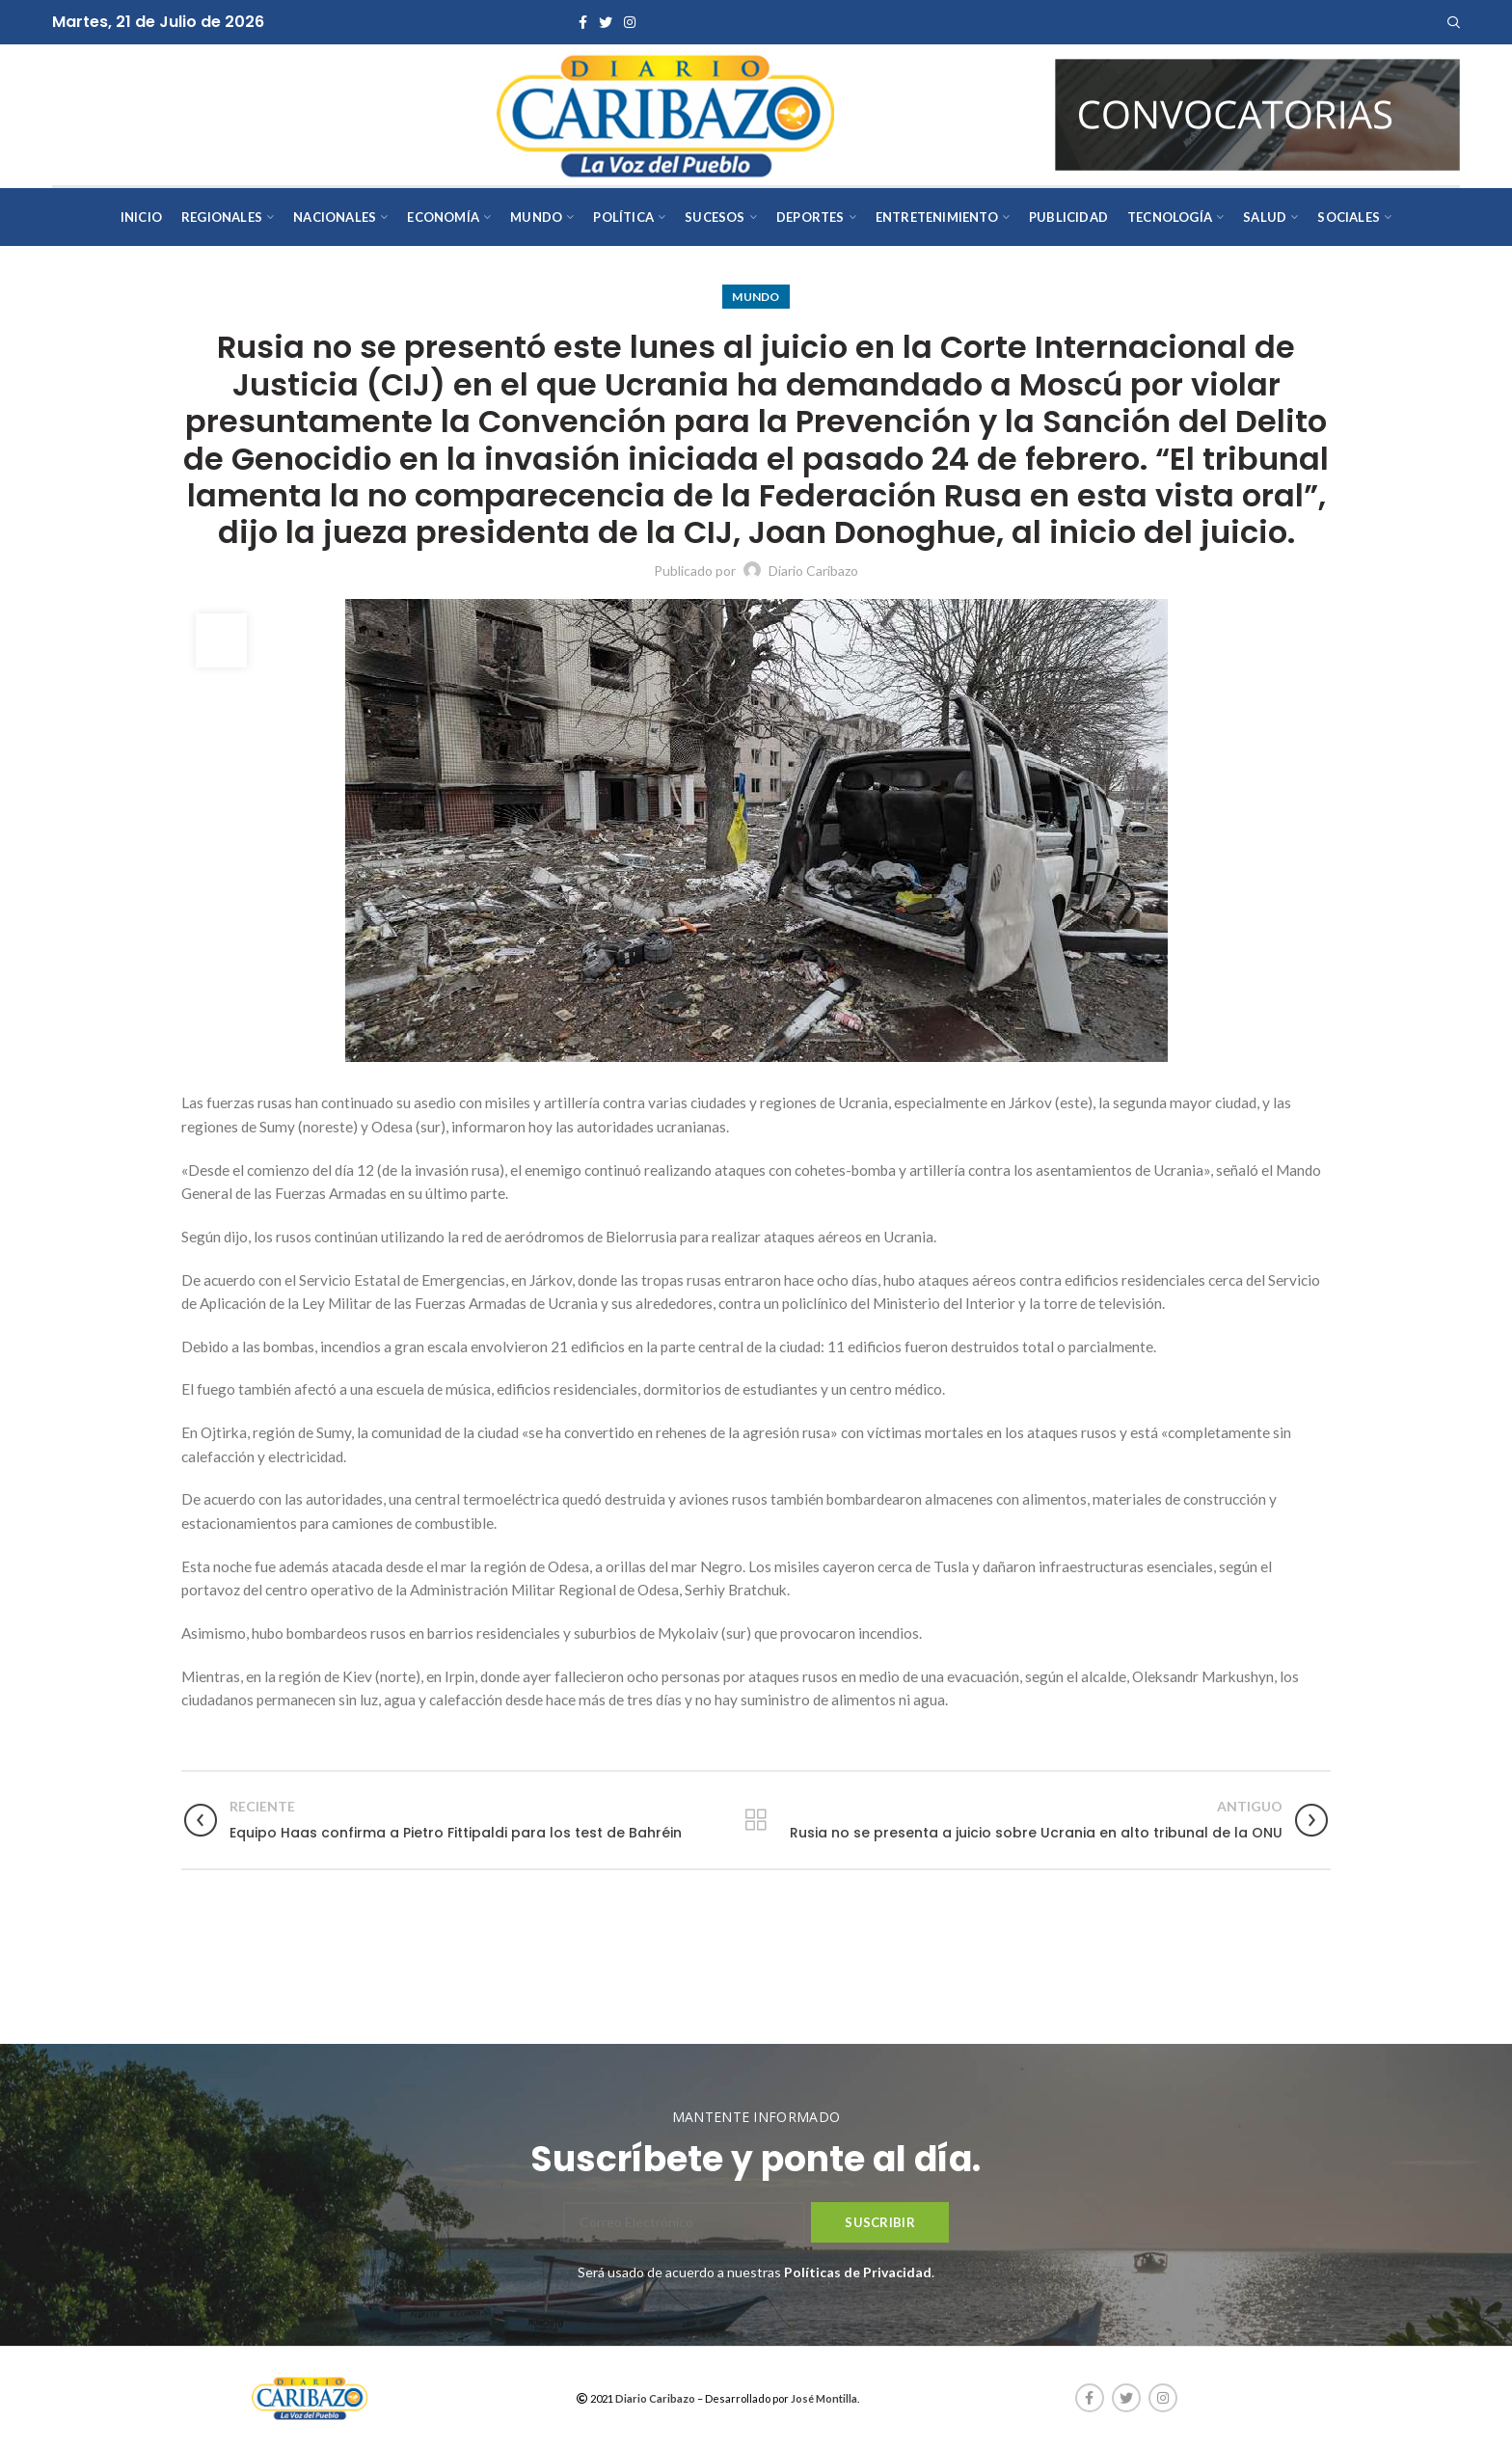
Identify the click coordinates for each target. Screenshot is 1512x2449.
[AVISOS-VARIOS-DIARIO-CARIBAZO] (1257, 113)
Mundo (756, 296)
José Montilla (824, 2398)
